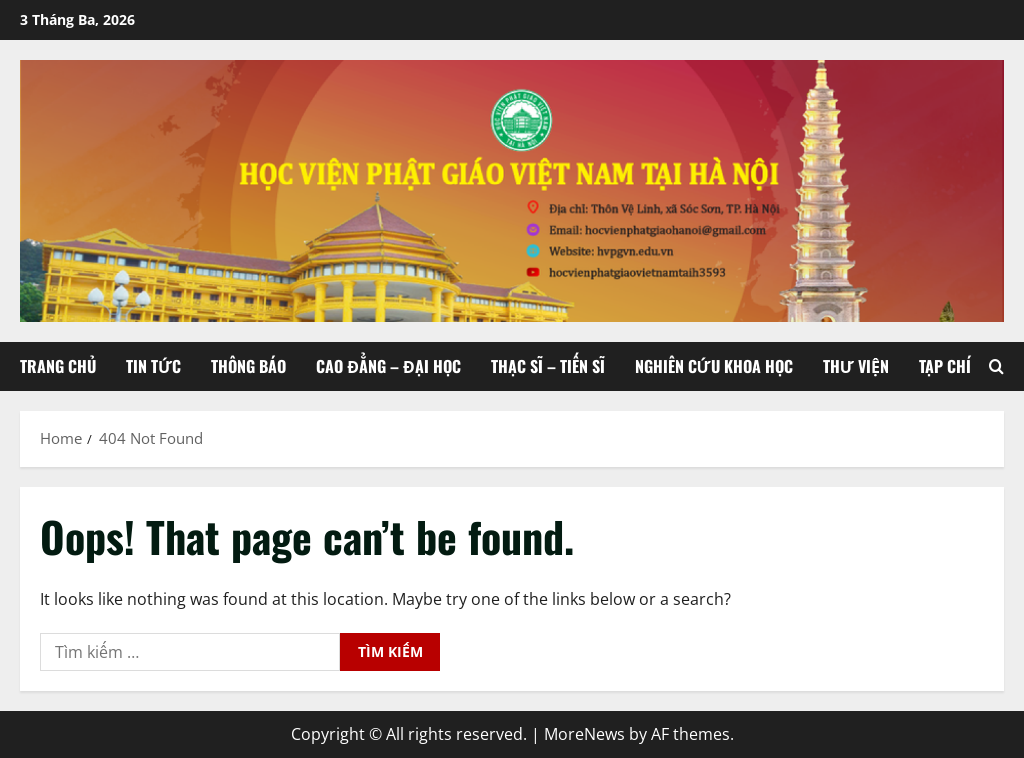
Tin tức (153, 366)
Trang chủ (58, 366)
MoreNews (584, 734)
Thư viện (856, 366)
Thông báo (248, 366)
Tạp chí (945, 366)
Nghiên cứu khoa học (714, 366)
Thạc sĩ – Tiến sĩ (548, 366)
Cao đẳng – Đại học (388, 366)
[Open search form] (996, 366)
